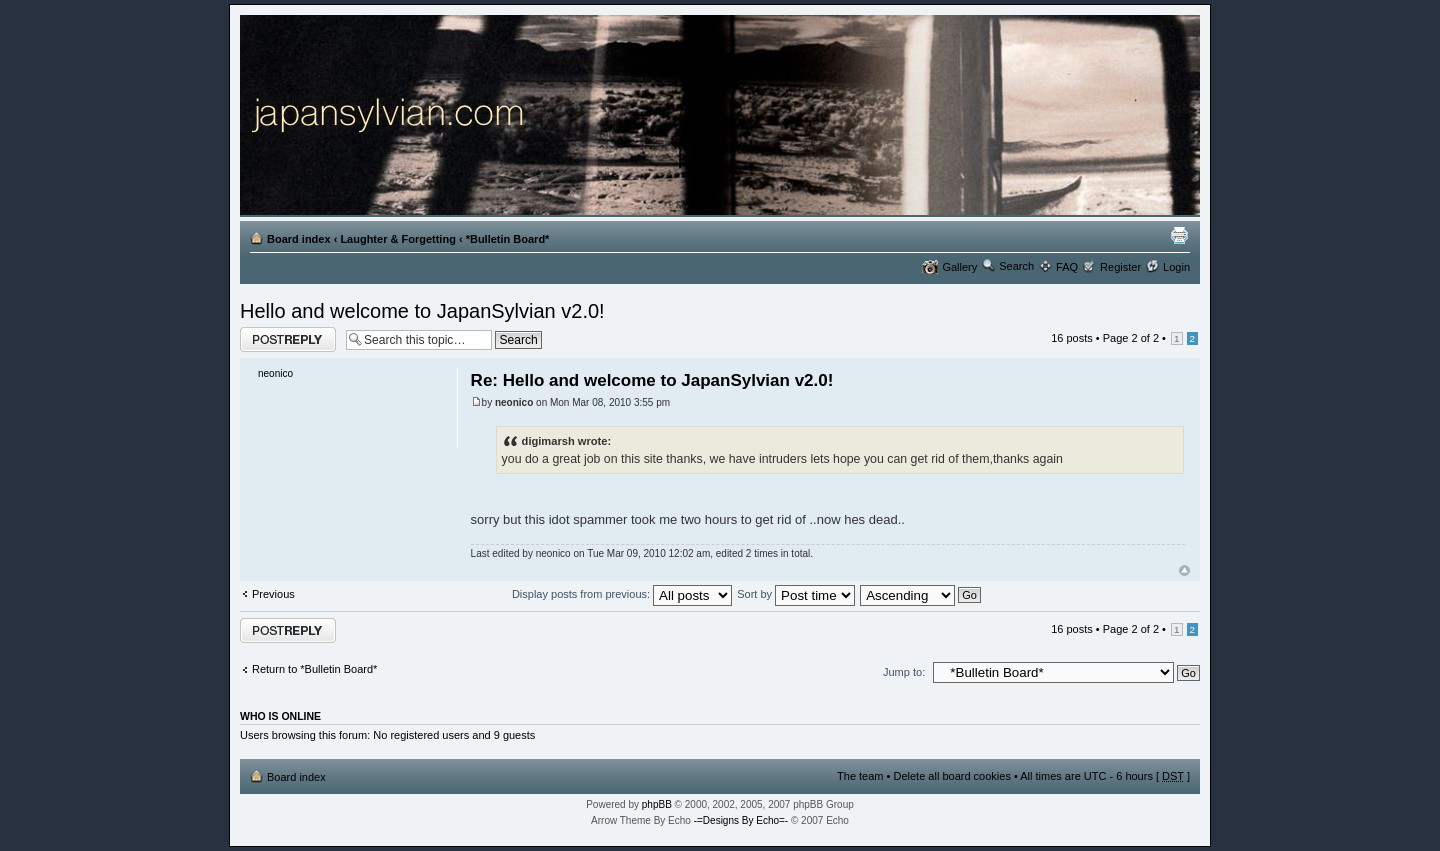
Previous (273, 594)
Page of (1131, 338)
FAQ (1067, 267)
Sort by (796, 594)
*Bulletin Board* (508, 239)
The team (860, 776)
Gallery (959, 267)
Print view (1179, 235)
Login (1176, 267)
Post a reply (288, 339)
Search (1016, 266)
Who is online (280, 716)
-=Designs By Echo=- (741, 820)
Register (1120, 267)
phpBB (657, 804)
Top (1184, 570)
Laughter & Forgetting (398, 239)
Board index (299, 239)
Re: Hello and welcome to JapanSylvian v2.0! (652, 380)
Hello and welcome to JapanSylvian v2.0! (422, 311)
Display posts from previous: (622, 594)
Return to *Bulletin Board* (314, 669)
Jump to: (904, 672)
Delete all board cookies (951, 776)
